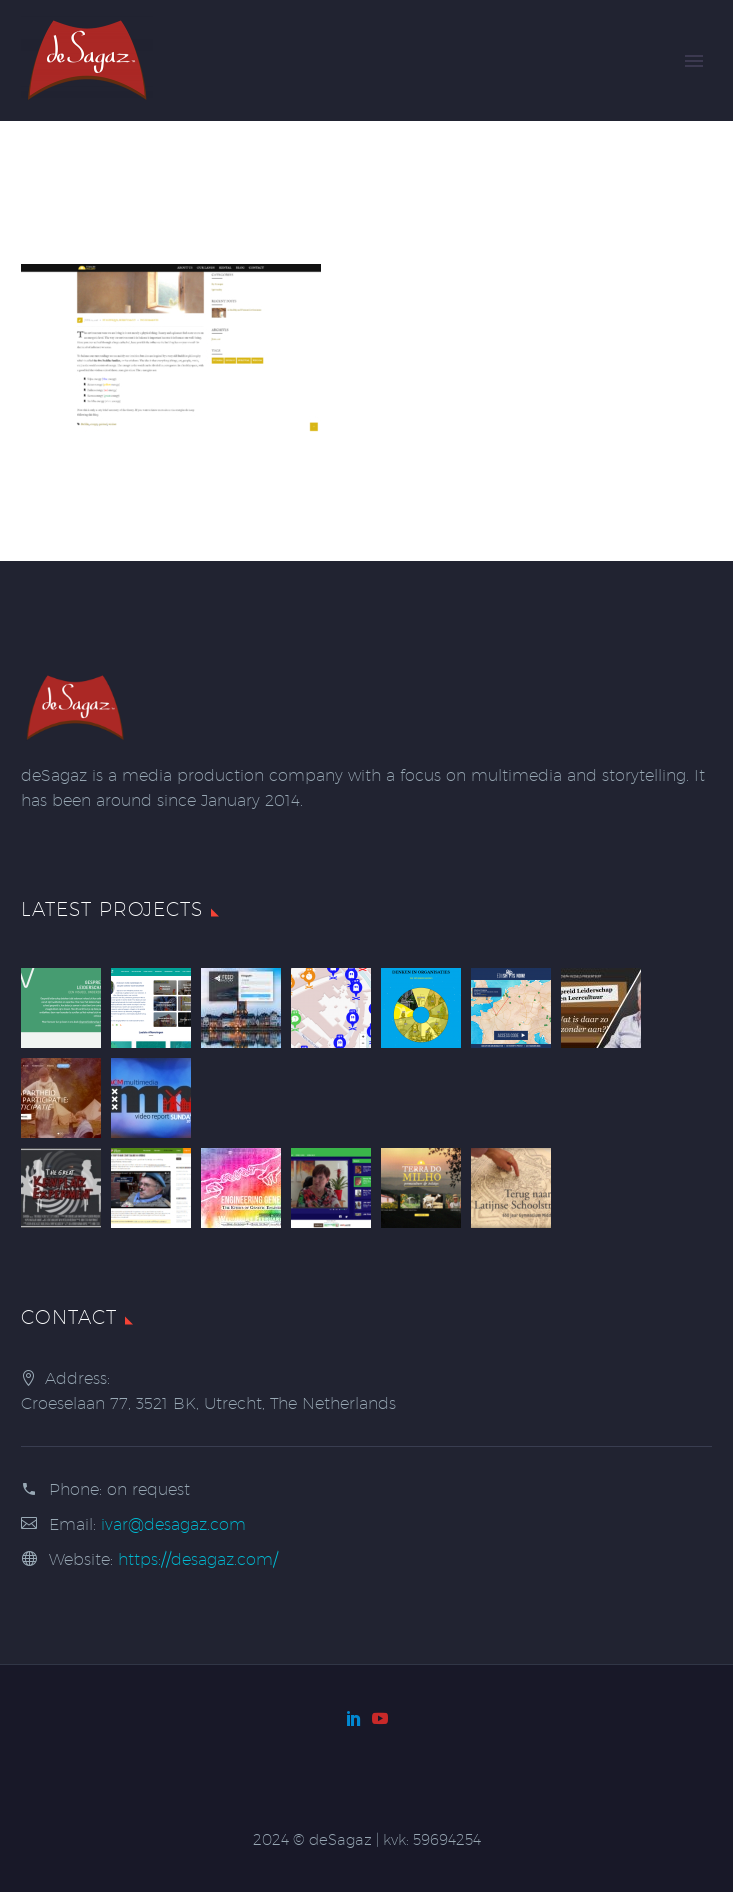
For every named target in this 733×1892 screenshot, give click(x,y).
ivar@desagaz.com (173, 1524)
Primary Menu (694, 61)
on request (148, 1489)
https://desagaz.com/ (198, 1559)
